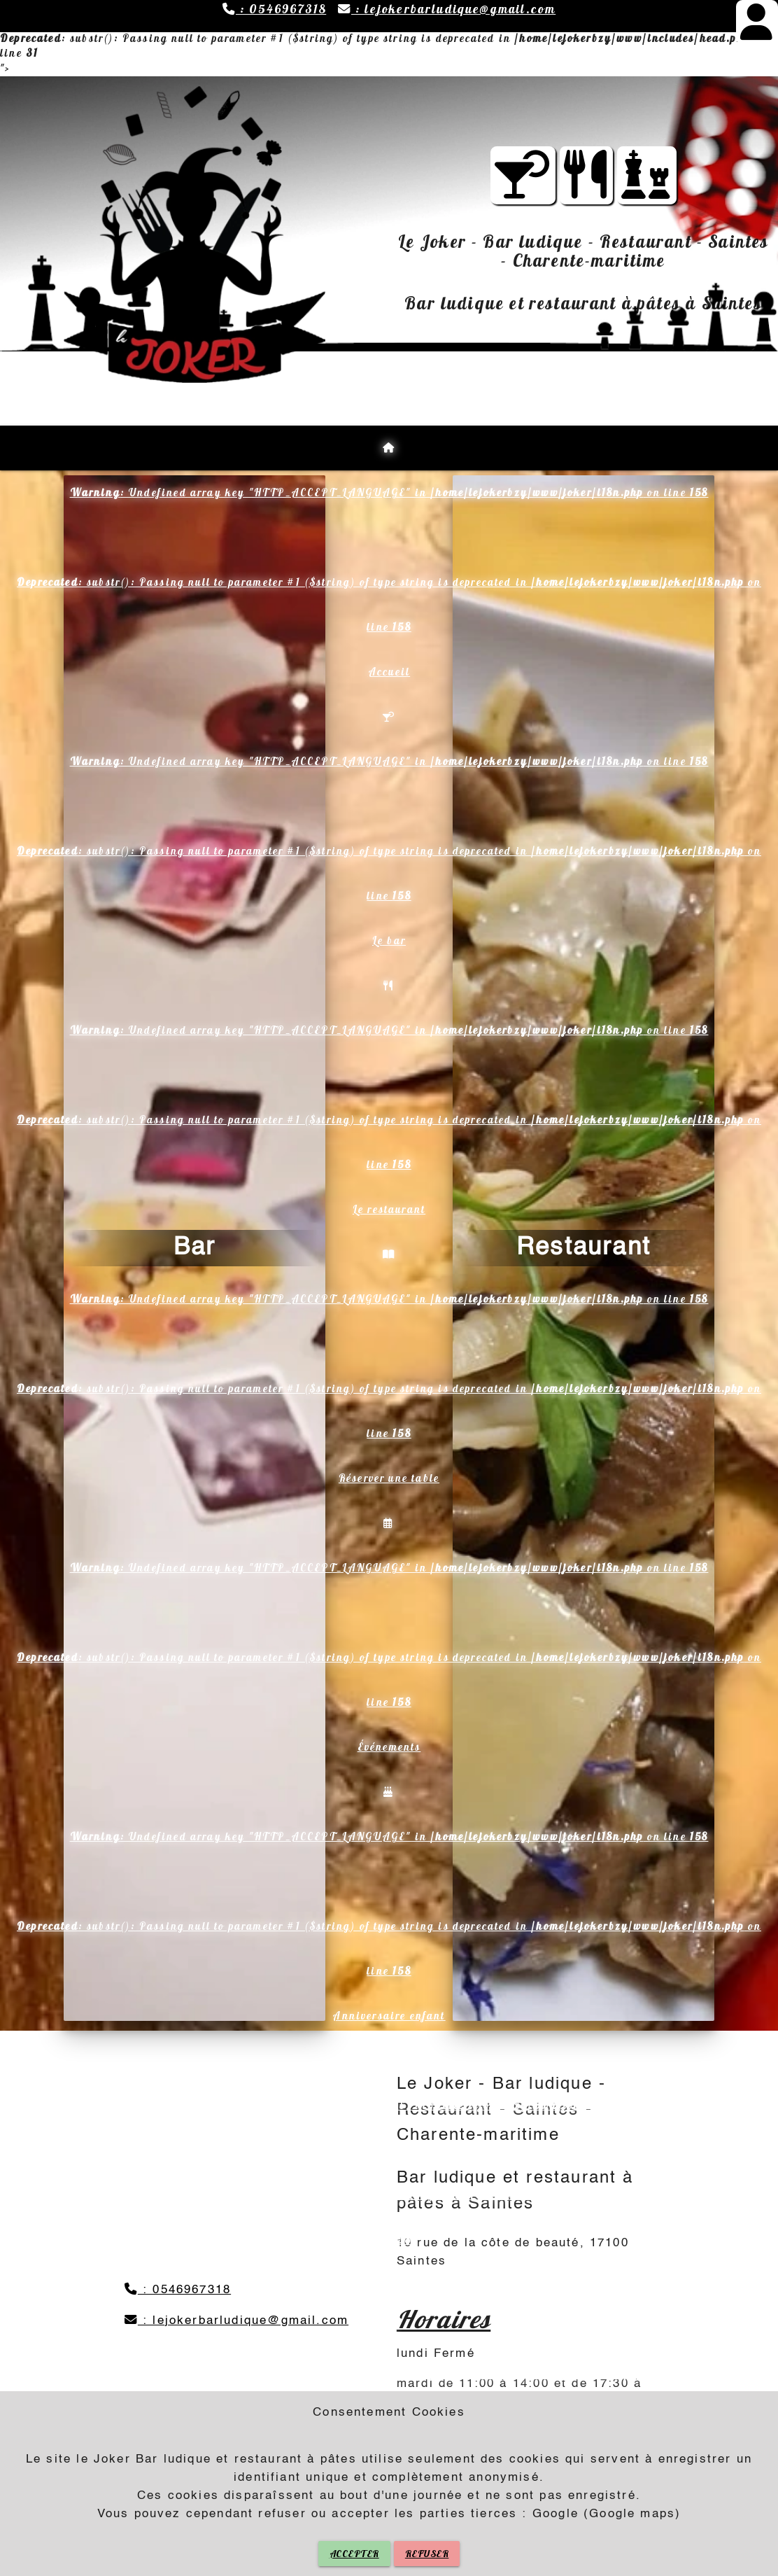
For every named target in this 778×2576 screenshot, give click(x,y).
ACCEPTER (354, 2553)
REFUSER (427, 2553)
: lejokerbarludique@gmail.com (447, 8)
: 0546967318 (274, 8)
